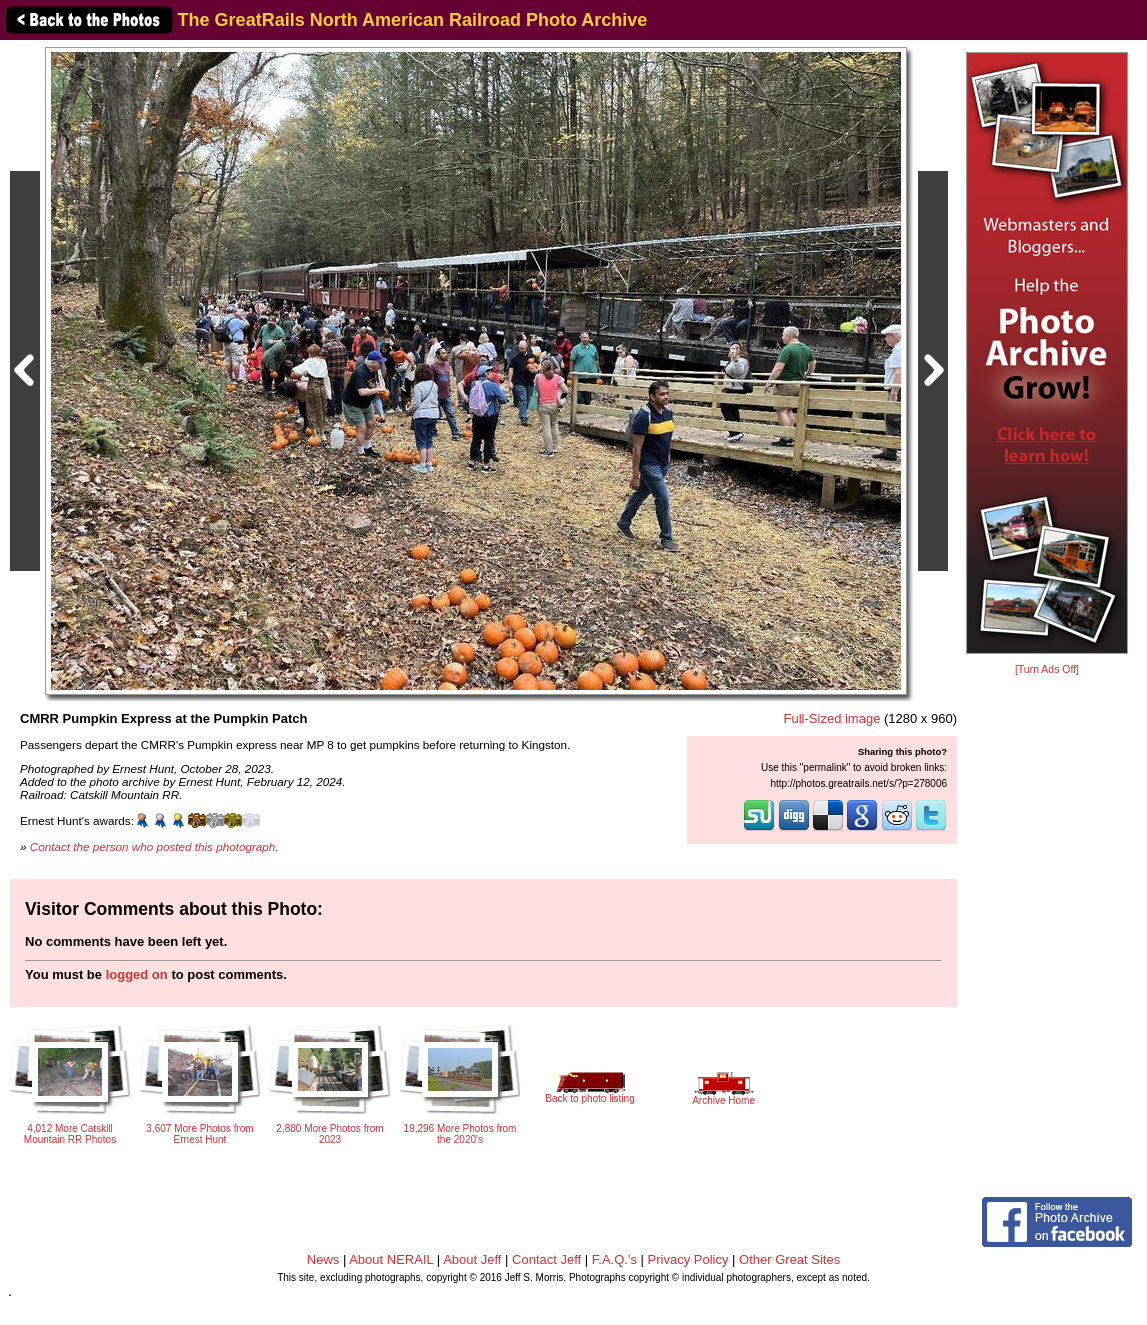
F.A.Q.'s (614, 1259)
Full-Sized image (832, 718)
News (323, 1259)
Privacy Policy (688, 1259)
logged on (137, 974)
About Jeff (472, 1259)
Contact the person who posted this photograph (153, 846)
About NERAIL (391, 1259)
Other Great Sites (789, 1259)
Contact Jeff (546, 1259)
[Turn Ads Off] (1047, 669)
